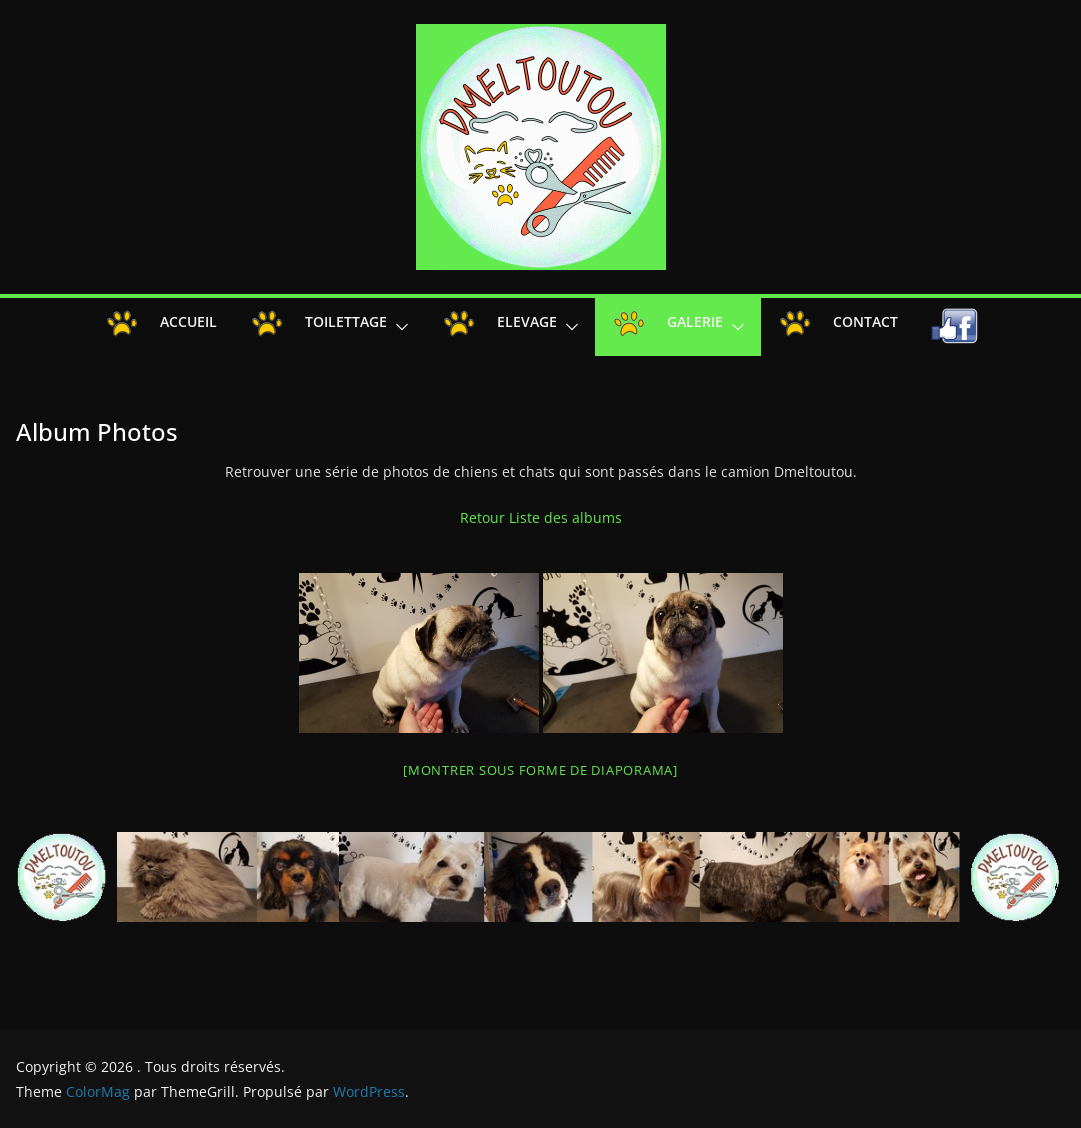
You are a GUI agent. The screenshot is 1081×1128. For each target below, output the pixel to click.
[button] (398, 327)
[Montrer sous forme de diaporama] (540, 770)
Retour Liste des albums (541, 517)
